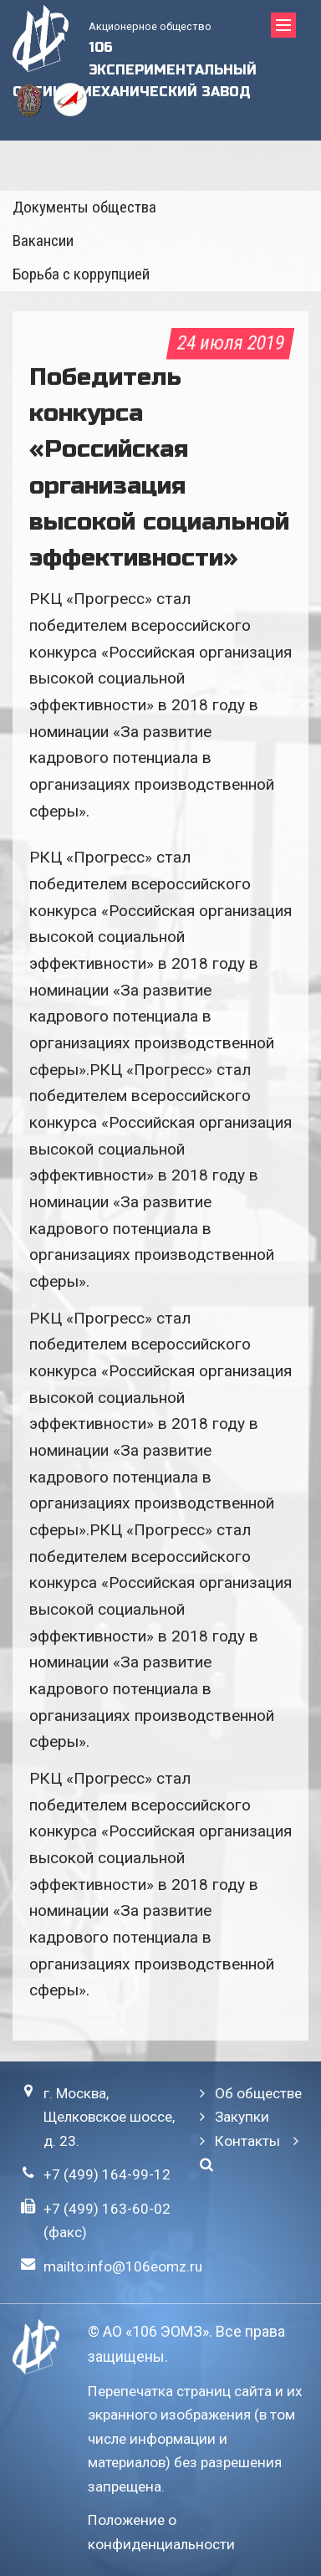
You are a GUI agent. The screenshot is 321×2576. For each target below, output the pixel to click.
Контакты (247, 2141)
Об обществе (258, 2093)
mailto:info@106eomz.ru (122, 2266)
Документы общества (84, 207)
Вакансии (43, 240)
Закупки (242, 2116)
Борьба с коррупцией (81, 274)
